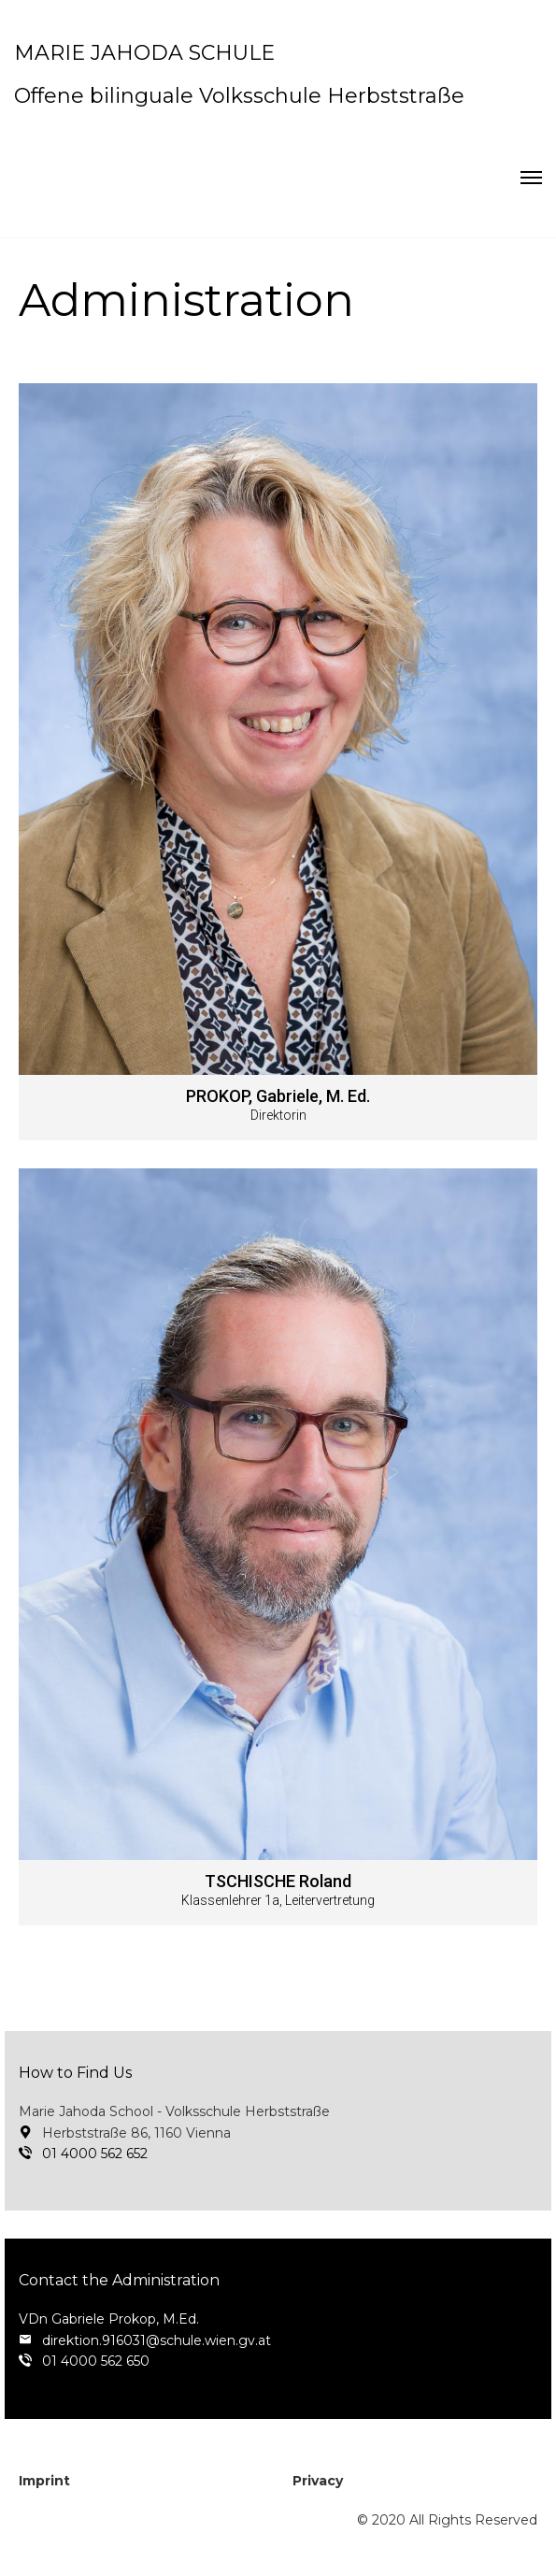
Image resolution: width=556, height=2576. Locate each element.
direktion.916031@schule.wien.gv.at (156, 2340)
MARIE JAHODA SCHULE (144, 52)
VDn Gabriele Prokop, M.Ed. (109, 2319)
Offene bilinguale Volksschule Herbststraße (239, 95)
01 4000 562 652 (95, 2153)
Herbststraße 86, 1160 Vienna (136, 2133)
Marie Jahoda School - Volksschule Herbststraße (174, 2111)
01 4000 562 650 (96, 2361)
